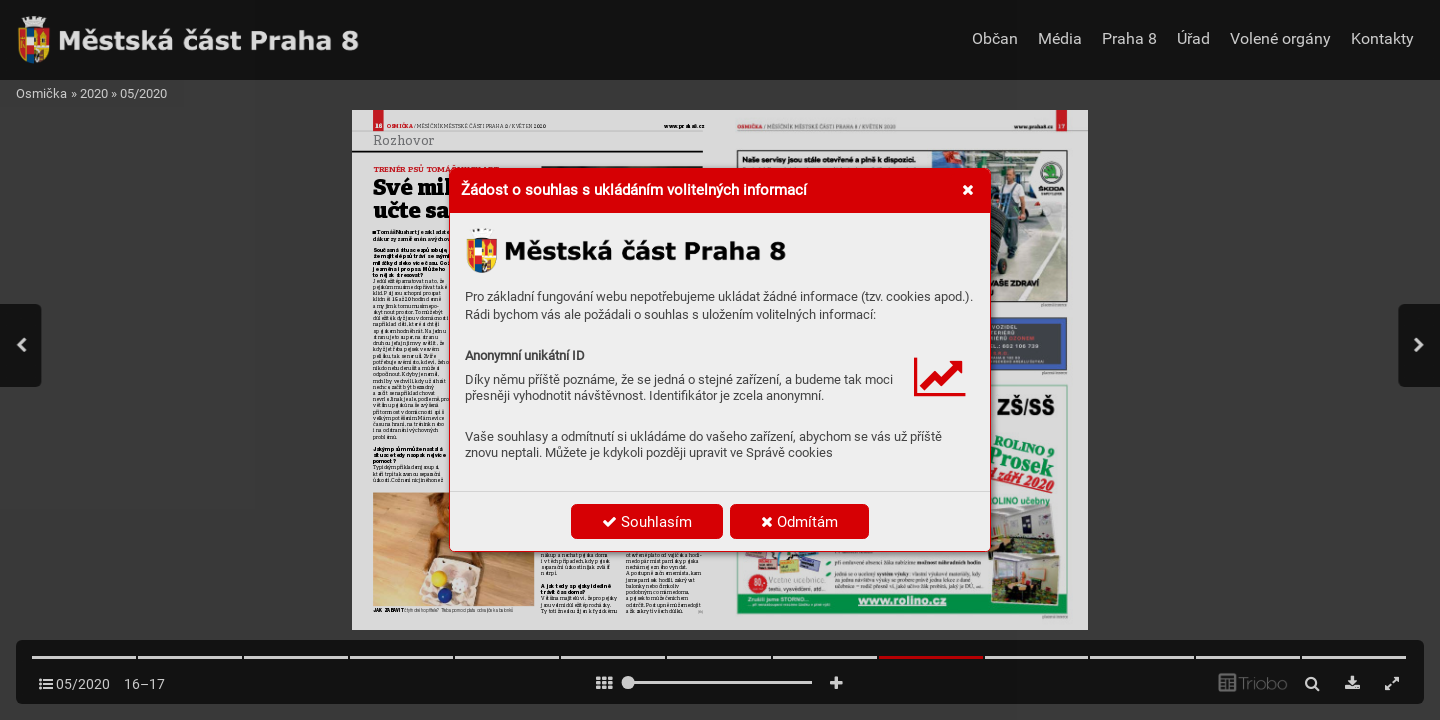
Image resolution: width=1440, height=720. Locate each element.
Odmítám (799, 522)
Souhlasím (647, 522)
